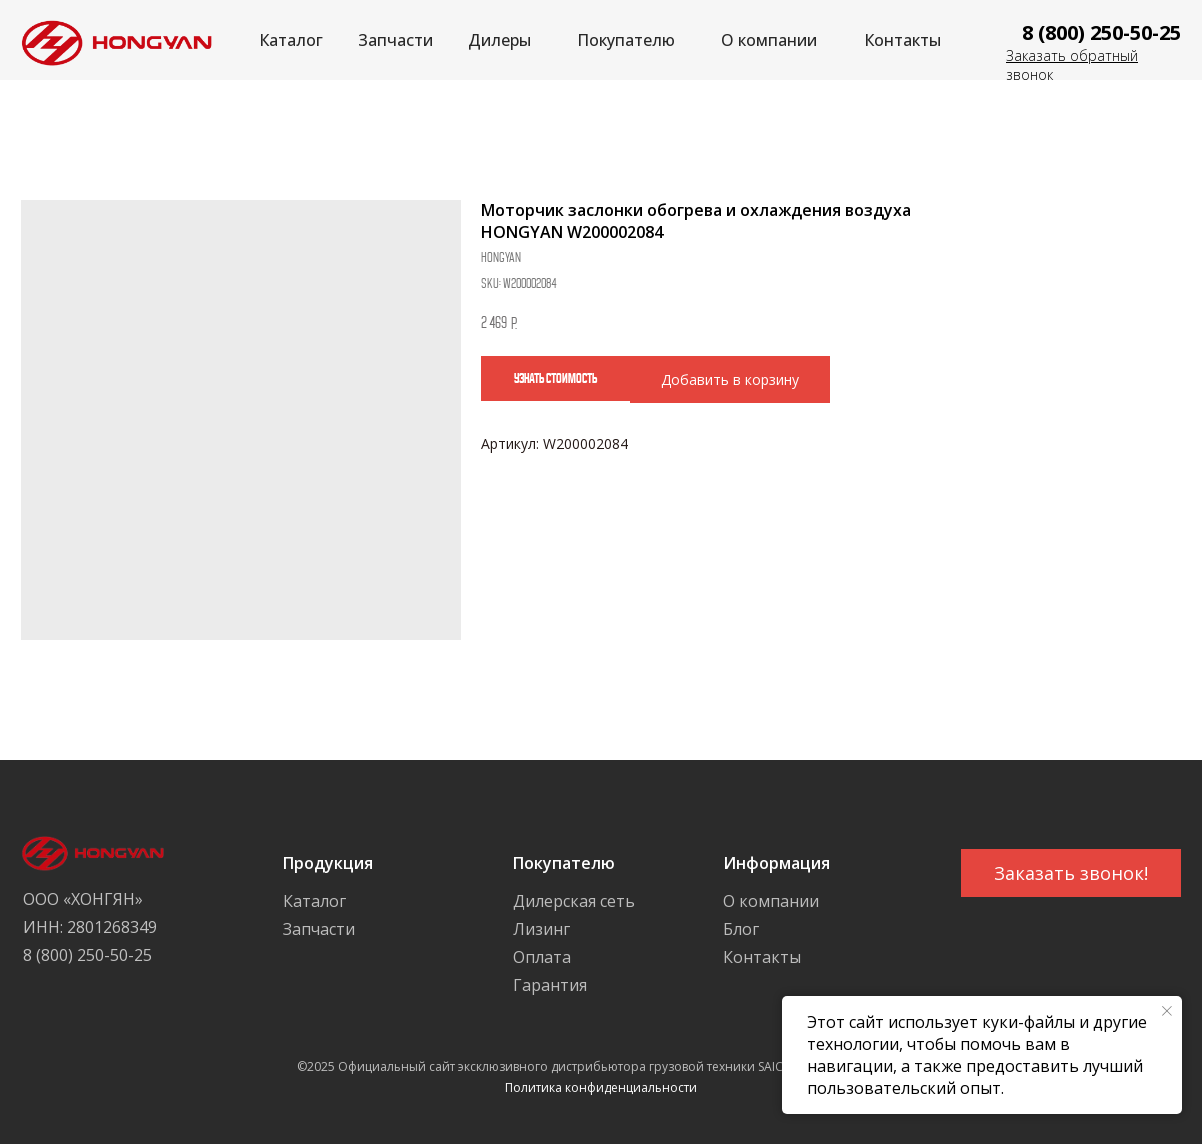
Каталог (291, 40)
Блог (741, 929)
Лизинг (541, 929)
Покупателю (626, 40)
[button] (1071, 873)
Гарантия (550, 985)
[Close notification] (1167, 1011)
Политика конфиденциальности (601, 1087)
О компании (769, 40)
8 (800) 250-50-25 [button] (1101, 32)
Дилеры (499, 40)
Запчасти (395, 40)
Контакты (902, 40)
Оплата (542, 957)
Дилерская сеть (574, 901)
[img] (111, 40)
